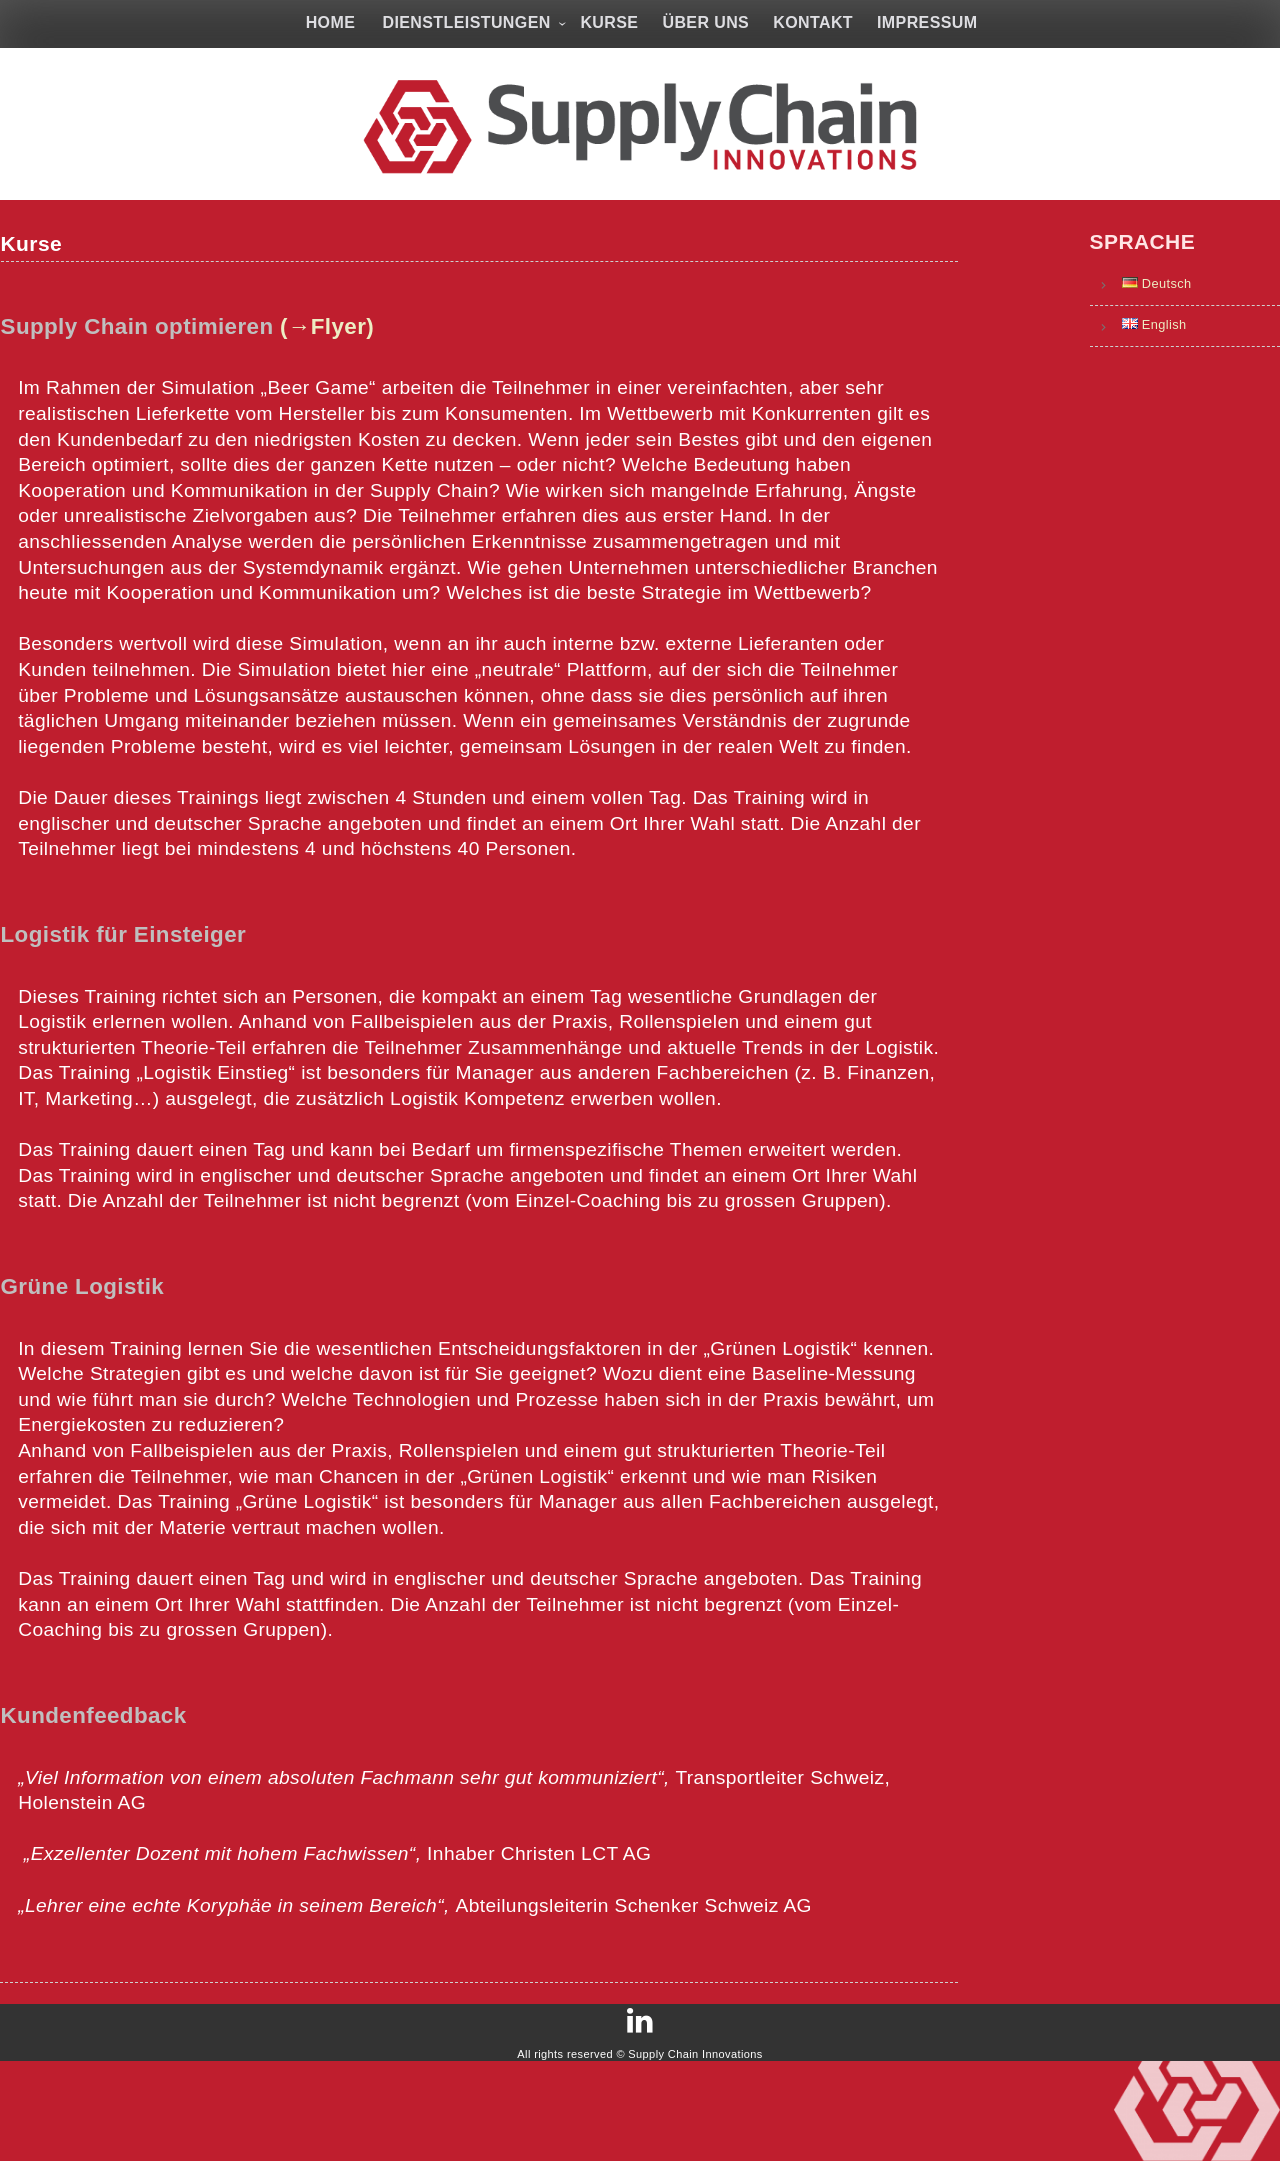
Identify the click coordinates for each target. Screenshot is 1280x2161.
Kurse (609, 22)
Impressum (927, 22)
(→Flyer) (337, 354)
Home (331, 22)
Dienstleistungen (466, 22)
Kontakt (813, 22)
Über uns (705, 22)
